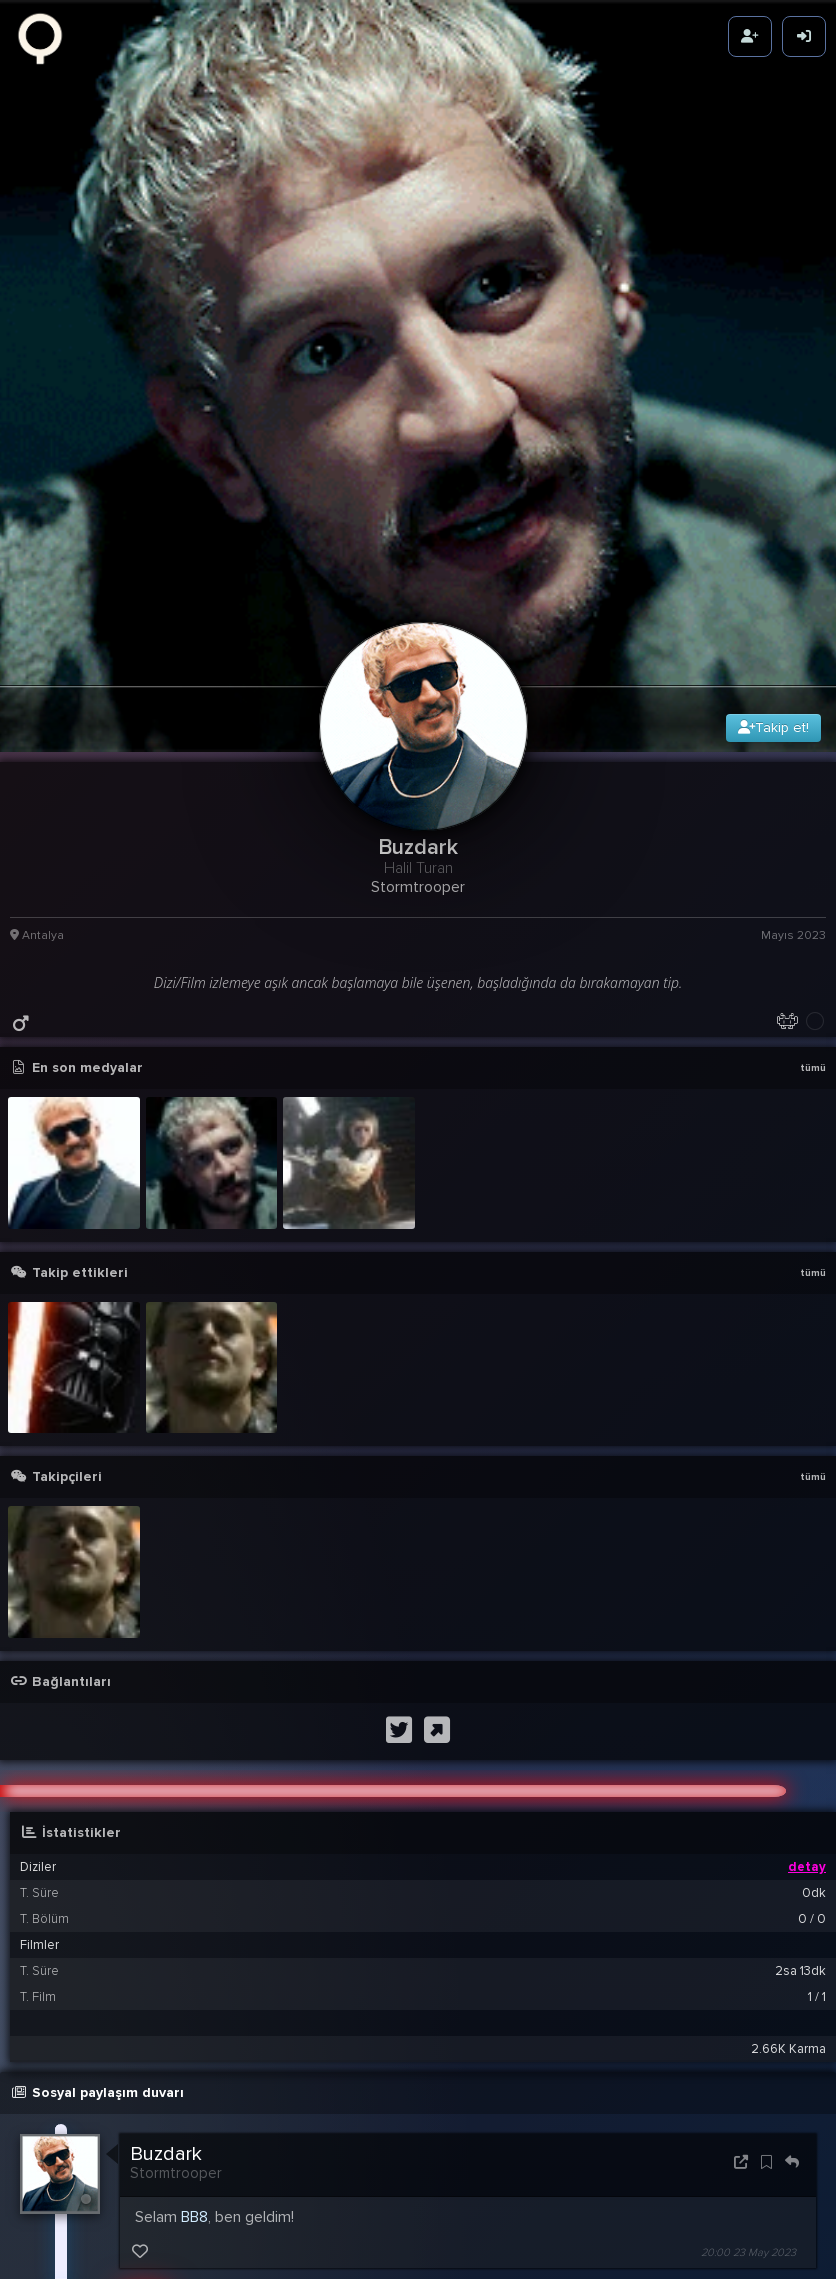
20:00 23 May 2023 (748, 2045)
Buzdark (166, 1947)
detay (807, 1660)
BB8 (194, 2010)
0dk (814, 1686)
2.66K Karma (788, 1842)
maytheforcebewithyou (289, 2262)
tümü (813, 861)
